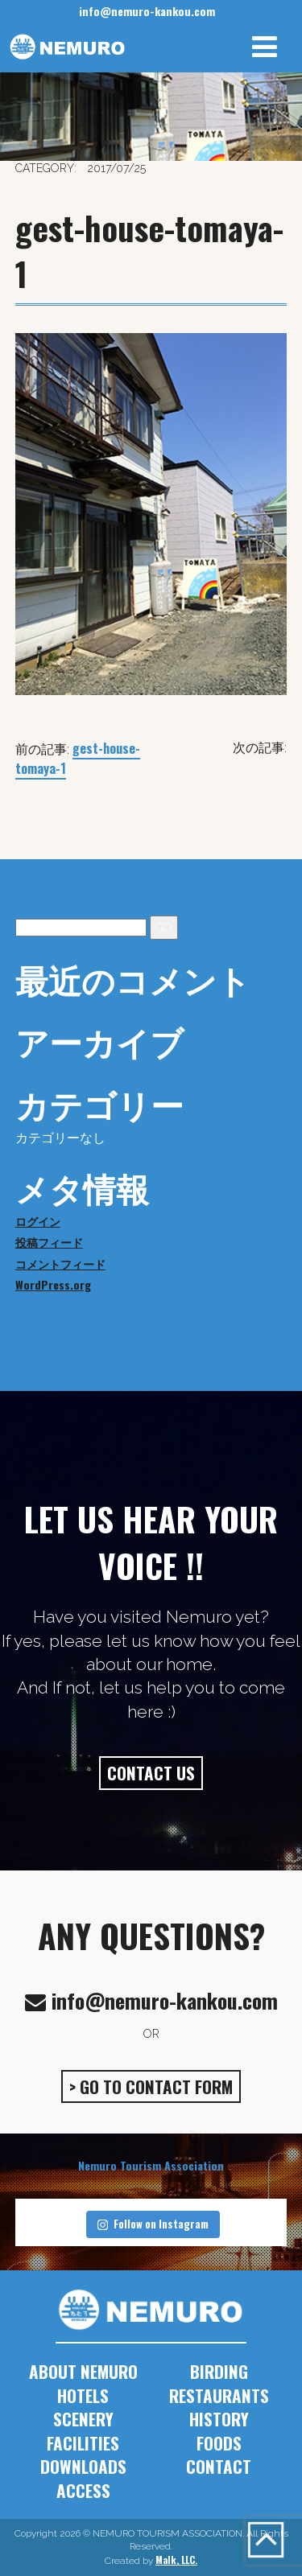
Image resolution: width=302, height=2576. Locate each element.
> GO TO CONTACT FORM (151, 2086)
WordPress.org (53, 1284)
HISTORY (219, 2418)
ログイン (37, 1220)
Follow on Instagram (153, 2224)
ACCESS (83, 2490)
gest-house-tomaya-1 (77, 758)
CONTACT (218, 2466)
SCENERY (83, 2418)
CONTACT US (151, 1772)
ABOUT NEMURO (83, 2371)
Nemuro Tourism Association (151, 2165)
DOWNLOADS (83, 2466)
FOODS (219, 2442)
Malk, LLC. (176, 2559)
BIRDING (219, 2371)
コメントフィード (60, 1263)
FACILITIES (83, 2442)
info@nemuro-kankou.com (147, 10)
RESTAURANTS (219, 2395)
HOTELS (83, 2395)
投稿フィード (49, 1241)
